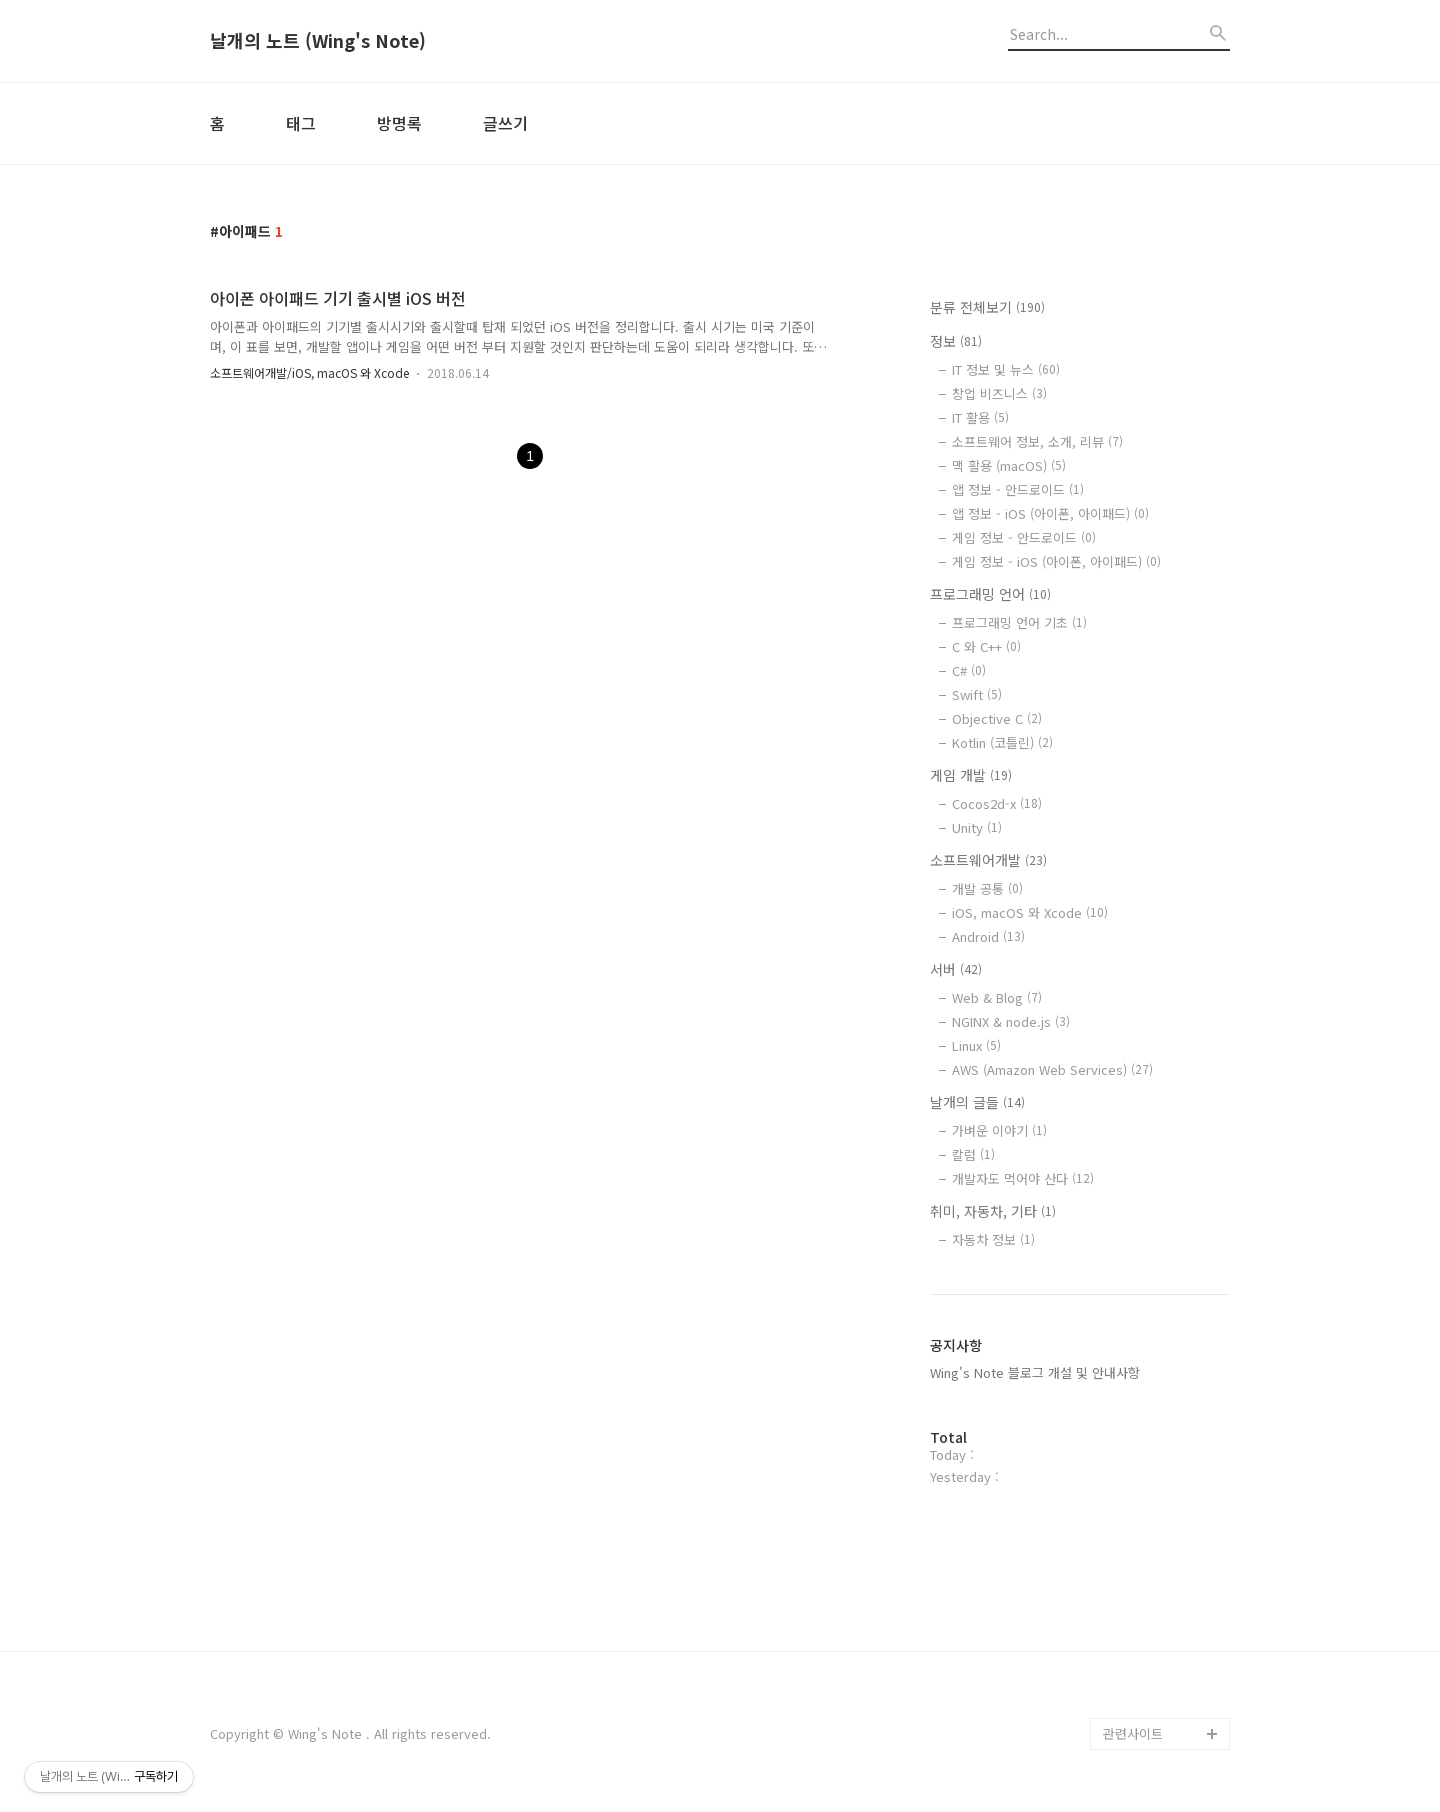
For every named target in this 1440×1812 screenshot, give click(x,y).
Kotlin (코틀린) (1002, 742)
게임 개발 (971, 775)
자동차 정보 (993, 1239)
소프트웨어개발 (988, 860)
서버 (956, 969)
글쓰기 (505, 123)
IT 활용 (980, 417)
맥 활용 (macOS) (1009, 465)
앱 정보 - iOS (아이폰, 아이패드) (1050, 513)
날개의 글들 (977, 1102)
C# (969, 670)
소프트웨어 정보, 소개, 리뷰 (1037, 441)
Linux (976, 1045)
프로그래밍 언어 (990, 594)
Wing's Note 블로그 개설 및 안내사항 (1035, 1372)
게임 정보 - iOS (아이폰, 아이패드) (1056, 561)
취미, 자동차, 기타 (993, 1211)
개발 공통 (987, 888)
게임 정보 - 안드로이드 (1024, 537)
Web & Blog (997, 997)
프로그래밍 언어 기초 (1019, 622)
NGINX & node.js (1011, 1021)
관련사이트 (1133, 1733)
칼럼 (973, 1154)
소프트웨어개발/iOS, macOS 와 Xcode (309, 372)
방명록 (399, 123)
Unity (977, 827)
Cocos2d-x (997, 803)
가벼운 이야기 (999, 1130)
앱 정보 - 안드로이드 (1018, 489)
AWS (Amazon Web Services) (1052, 1069)
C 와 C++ (986, 646)
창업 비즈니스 (999, 393)
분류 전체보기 (987, 307)
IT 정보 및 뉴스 (1006, 369)
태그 (301, 123)
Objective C (997, 718)
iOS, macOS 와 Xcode (1030, 912)
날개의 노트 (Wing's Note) (318, 41)
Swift (977, 694)
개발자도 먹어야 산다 (1023, 1178)
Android (988, 936)
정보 (956, 341)
